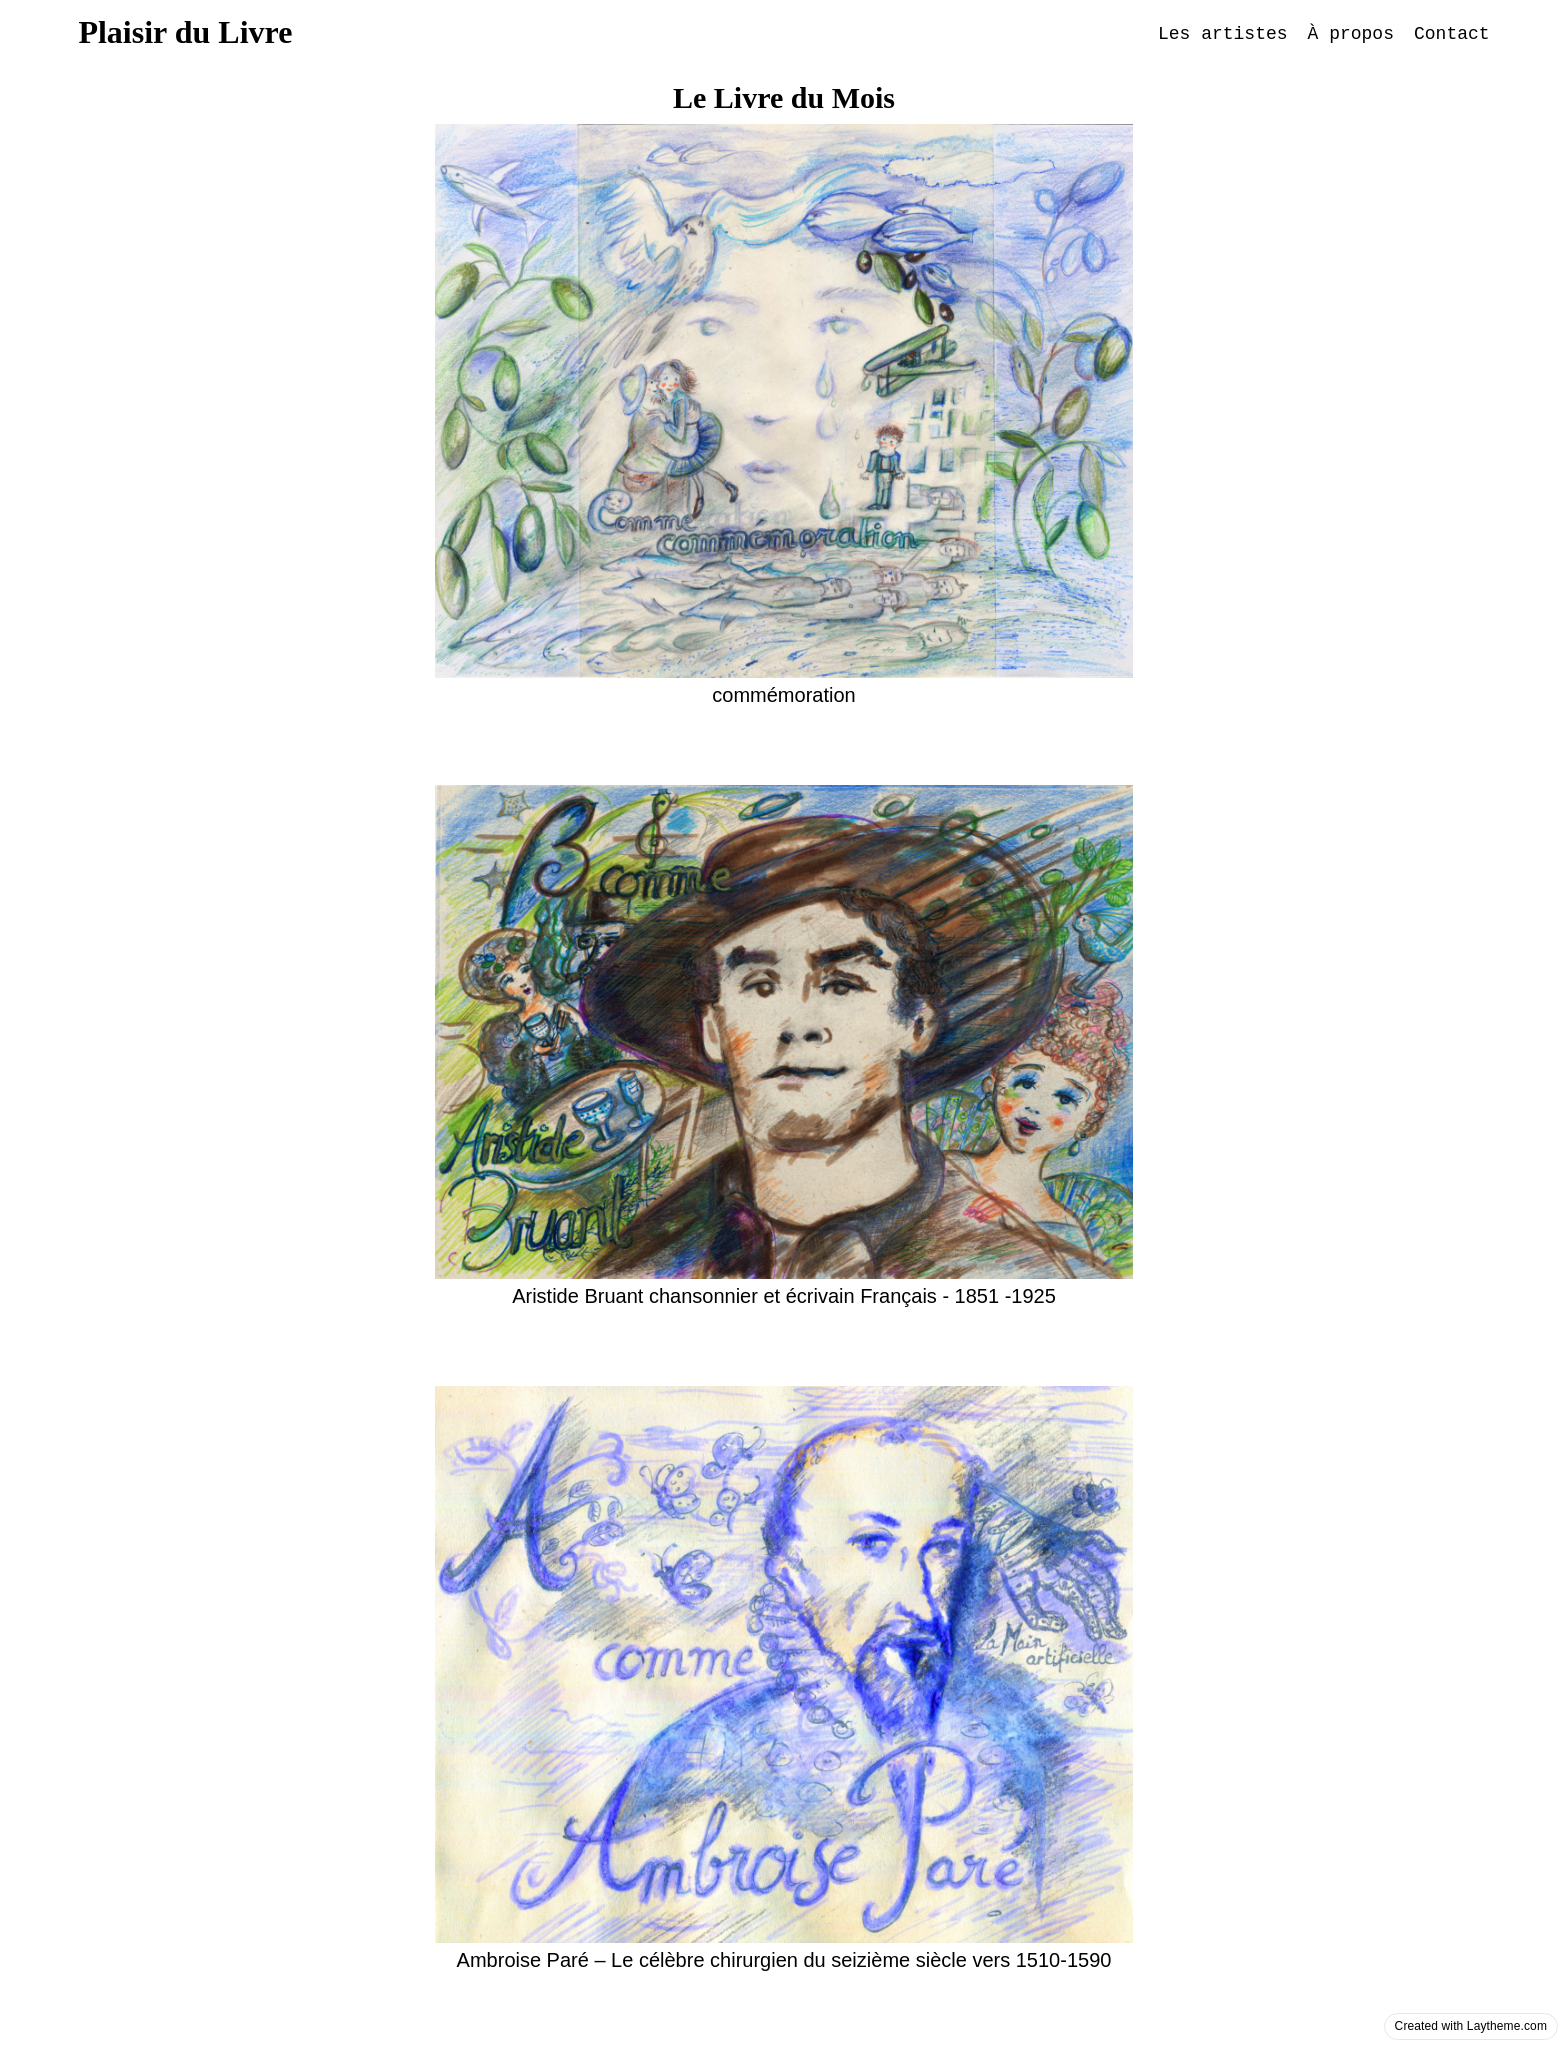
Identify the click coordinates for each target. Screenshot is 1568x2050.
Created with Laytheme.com (1471, 2026)
